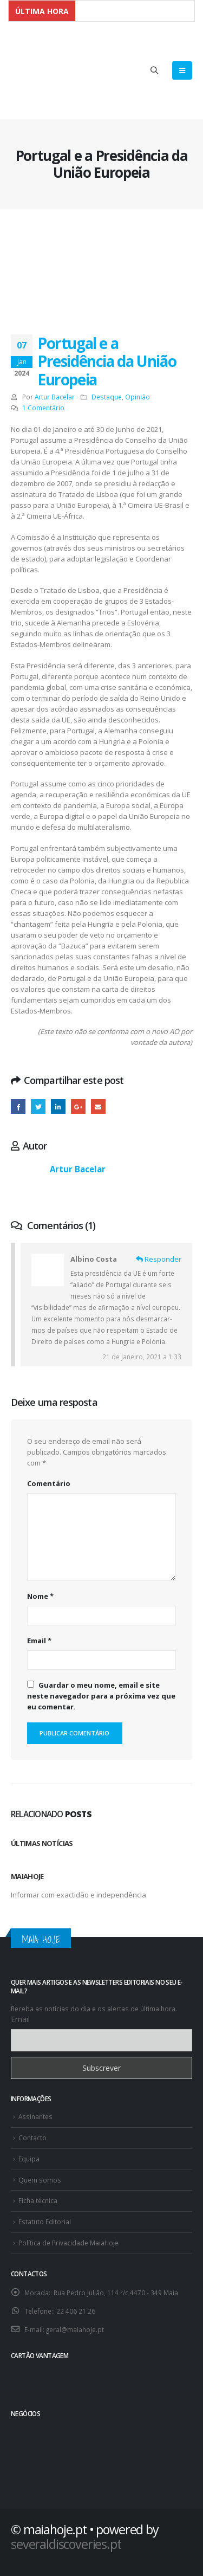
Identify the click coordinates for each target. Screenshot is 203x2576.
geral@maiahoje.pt (75, 2329)
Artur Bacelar (55, 396)
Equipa (29, 2158)
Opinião (137, 396)
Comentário (48, 1483)
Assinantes (35, 2116)
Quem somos (39, 2179)
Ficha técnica (37, 2200)
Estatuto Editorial (44, 2221)
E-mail (98, 1106)
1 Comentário (43, 407)
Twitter (38, 1106)
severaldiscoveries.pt (66, 2544)
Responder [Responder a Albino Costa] (158, 1259)
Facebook (18, 1106)
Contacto (32, 2137)
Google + (78, 1106)
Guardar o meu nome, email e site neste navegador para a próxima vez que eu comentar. (101, 1696)
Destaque (106, 396)
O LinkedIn (58, 1106)
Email (39, 1640)
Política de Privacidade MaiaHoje (68, 2242)
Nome (40, 1596)
